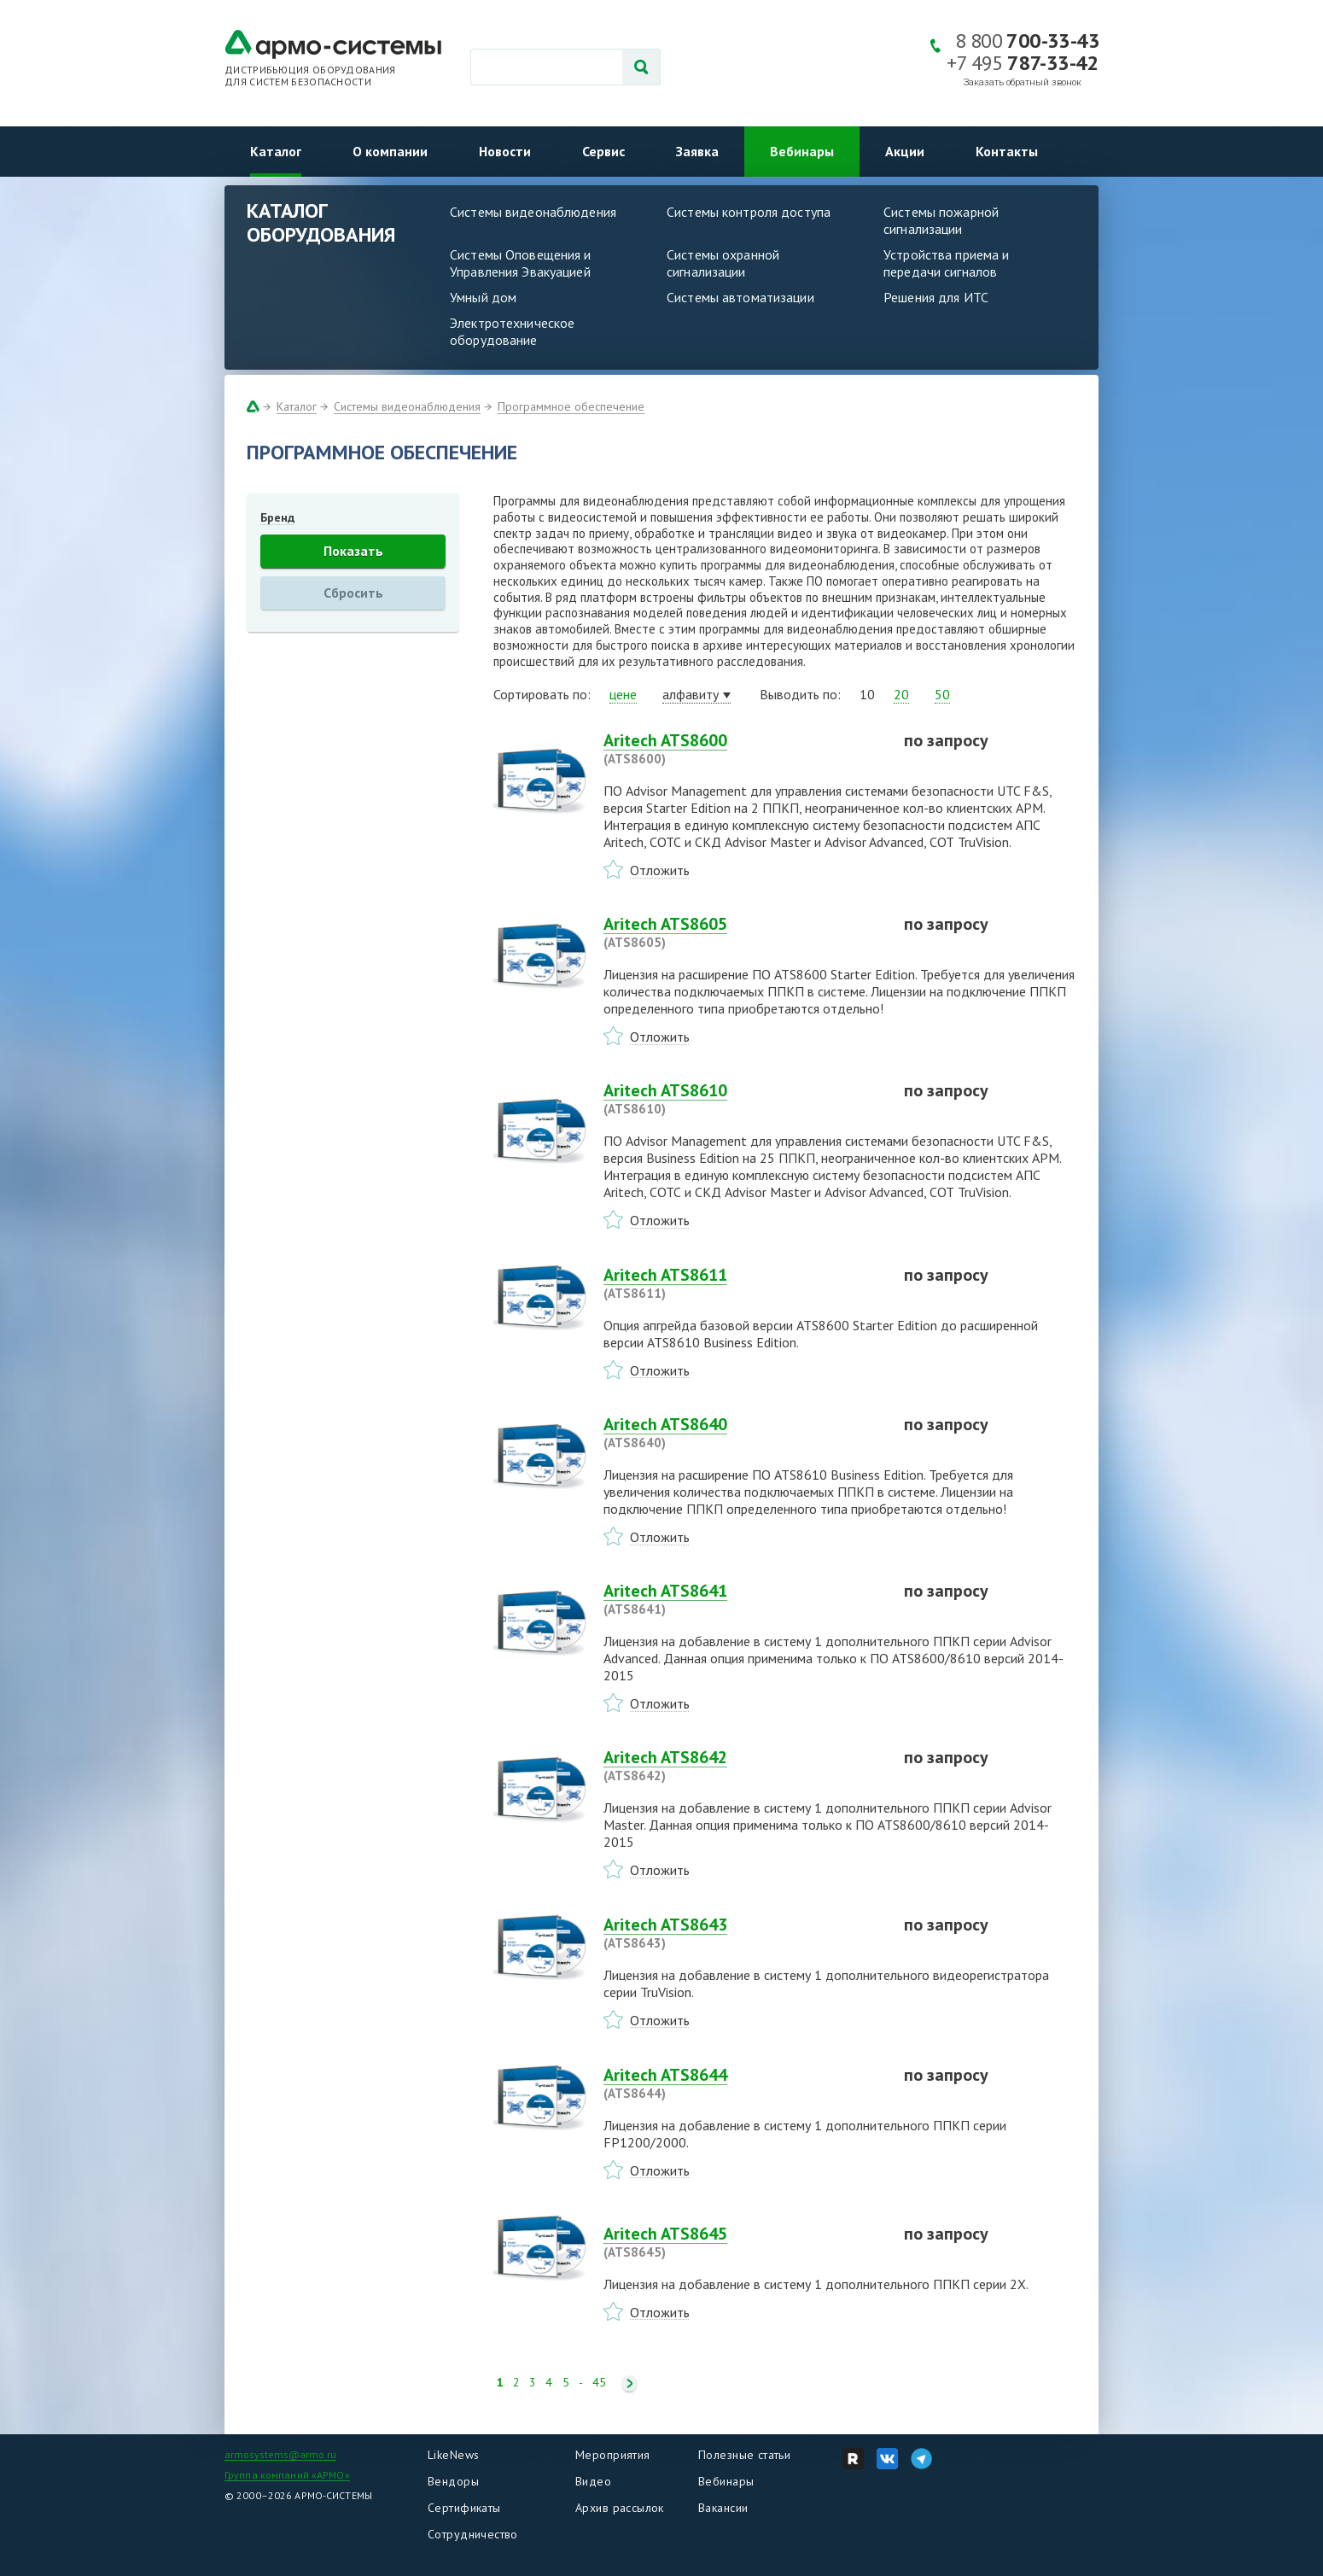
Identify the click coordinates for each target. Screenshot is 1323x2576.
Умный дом (483, 297)
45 (599, 2382)
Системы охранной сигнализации (723, 263)
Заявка (697, 151)
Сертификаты (464, 2507)
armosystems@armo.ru (280, 2454)
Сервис (603, 151)
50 (942, 694)
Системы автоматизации (740, 297)
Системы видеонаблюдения (533, 211)
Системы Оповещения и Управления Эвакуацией (521, 263)
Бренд (277, 517)
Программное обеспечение (571, 406)
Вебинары (802, 151)
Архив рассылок (619, 2507)
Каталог (275, 151)
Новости (505, 151)
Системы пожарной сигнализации (941, 220)
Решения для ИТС (935, 297)
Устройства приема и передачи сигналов (946, 263)
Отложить (660, 870)
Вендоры (453, 2481)
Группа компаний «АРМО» (287, 2474)
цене (623, 694)
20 (901, 694)
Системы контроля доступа (749, 211)
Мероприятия (612, 2454)
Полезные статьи (744, 2454)
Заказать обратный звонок (1022, 82)
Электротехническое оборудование (512, 331)
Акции (904, 151)
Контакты (1007, 151)
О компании (390, 151)
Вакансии (723, 2507)
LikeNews (453, 2454)
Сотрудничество (473, 2534)
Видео (593, 2481)
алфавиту (690, 694)
